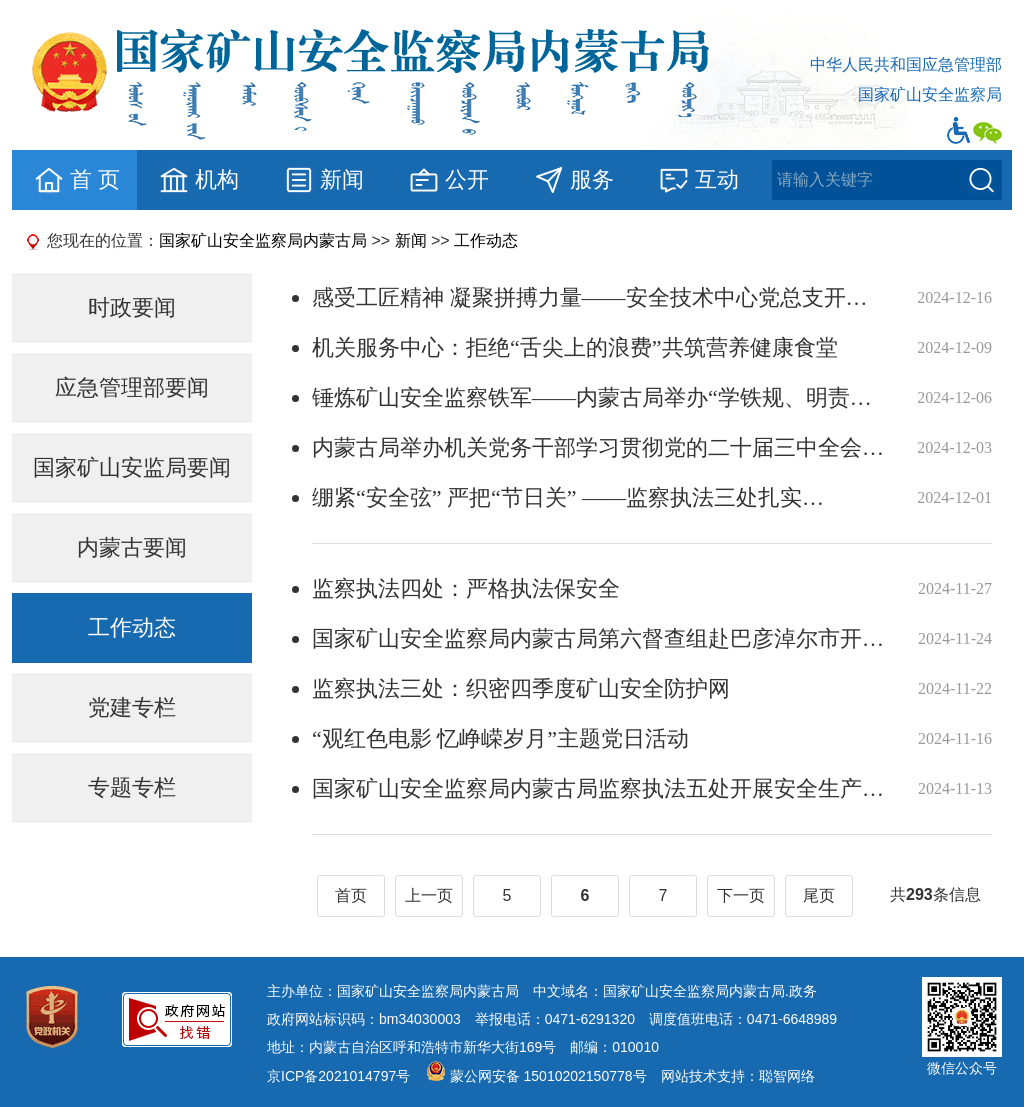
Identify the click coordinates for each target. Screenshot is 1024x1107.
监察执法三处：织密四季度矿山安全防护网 (521, 688)
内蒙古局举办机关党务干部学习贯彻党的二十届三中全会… (598, 447)
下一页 (741, 895)
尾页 (819, 895)
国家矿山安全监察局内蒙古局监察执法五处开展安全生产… (598, 788)
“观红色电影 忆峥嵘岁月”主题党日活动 (500, 738)
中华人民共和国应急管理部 (906, 64)
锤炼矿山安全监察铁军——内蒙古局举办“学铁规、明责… (592, 397)
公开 (448, 180)
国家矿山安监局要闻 (132, 467)
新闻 (323, 180)
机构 (198, 180)
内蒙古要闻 (132, 547)
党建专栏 (132, 707)
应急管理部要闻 (132, 387)
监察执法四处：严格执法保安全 (466, 588)
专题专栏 (132, 787)
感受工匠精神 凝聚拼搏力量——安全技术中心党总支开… (590, 297)
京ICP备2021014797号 (338, 1076)
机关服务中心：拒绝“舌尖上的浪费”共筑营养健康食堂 (575, 347)
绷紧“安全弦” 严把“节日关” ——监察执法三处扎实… (568, 497)
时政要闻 (132, 307)
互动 (698, 180)
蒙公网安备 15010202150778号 (548, 1076)
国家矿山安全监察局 (930, 94)
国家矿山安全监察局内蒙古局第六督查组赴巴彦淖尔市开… (598, 638)
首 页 (76, 180)
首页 (351, 895)
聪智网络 (787, 1076)
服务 (573, 180)
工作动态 (486, 240)
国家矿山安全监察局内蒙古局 (263, 240)
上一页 (429, 895)
